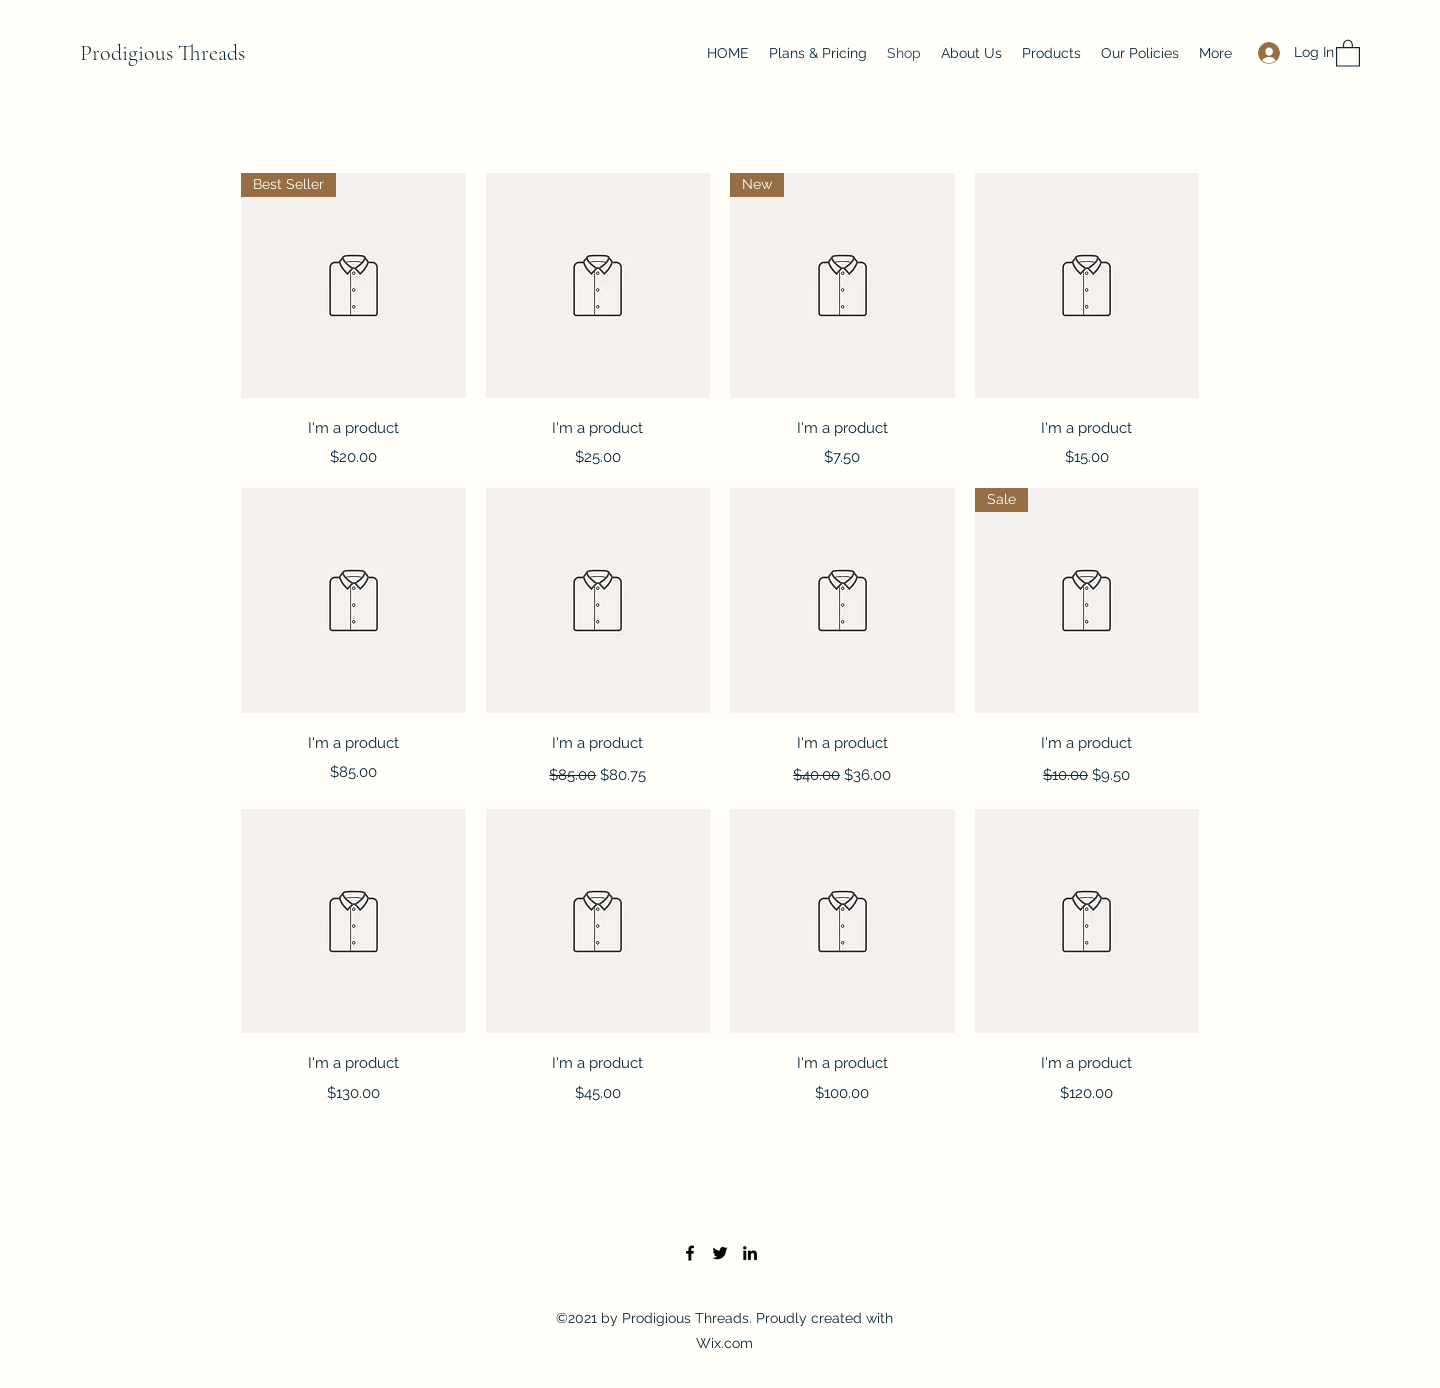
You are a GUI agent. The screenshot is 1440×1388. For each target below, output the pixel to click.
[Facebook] (690, 1253)
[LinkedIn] (750, 1253)
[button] (1348, 52)
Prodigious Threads (162, 53)
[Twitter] (720, 1253)
